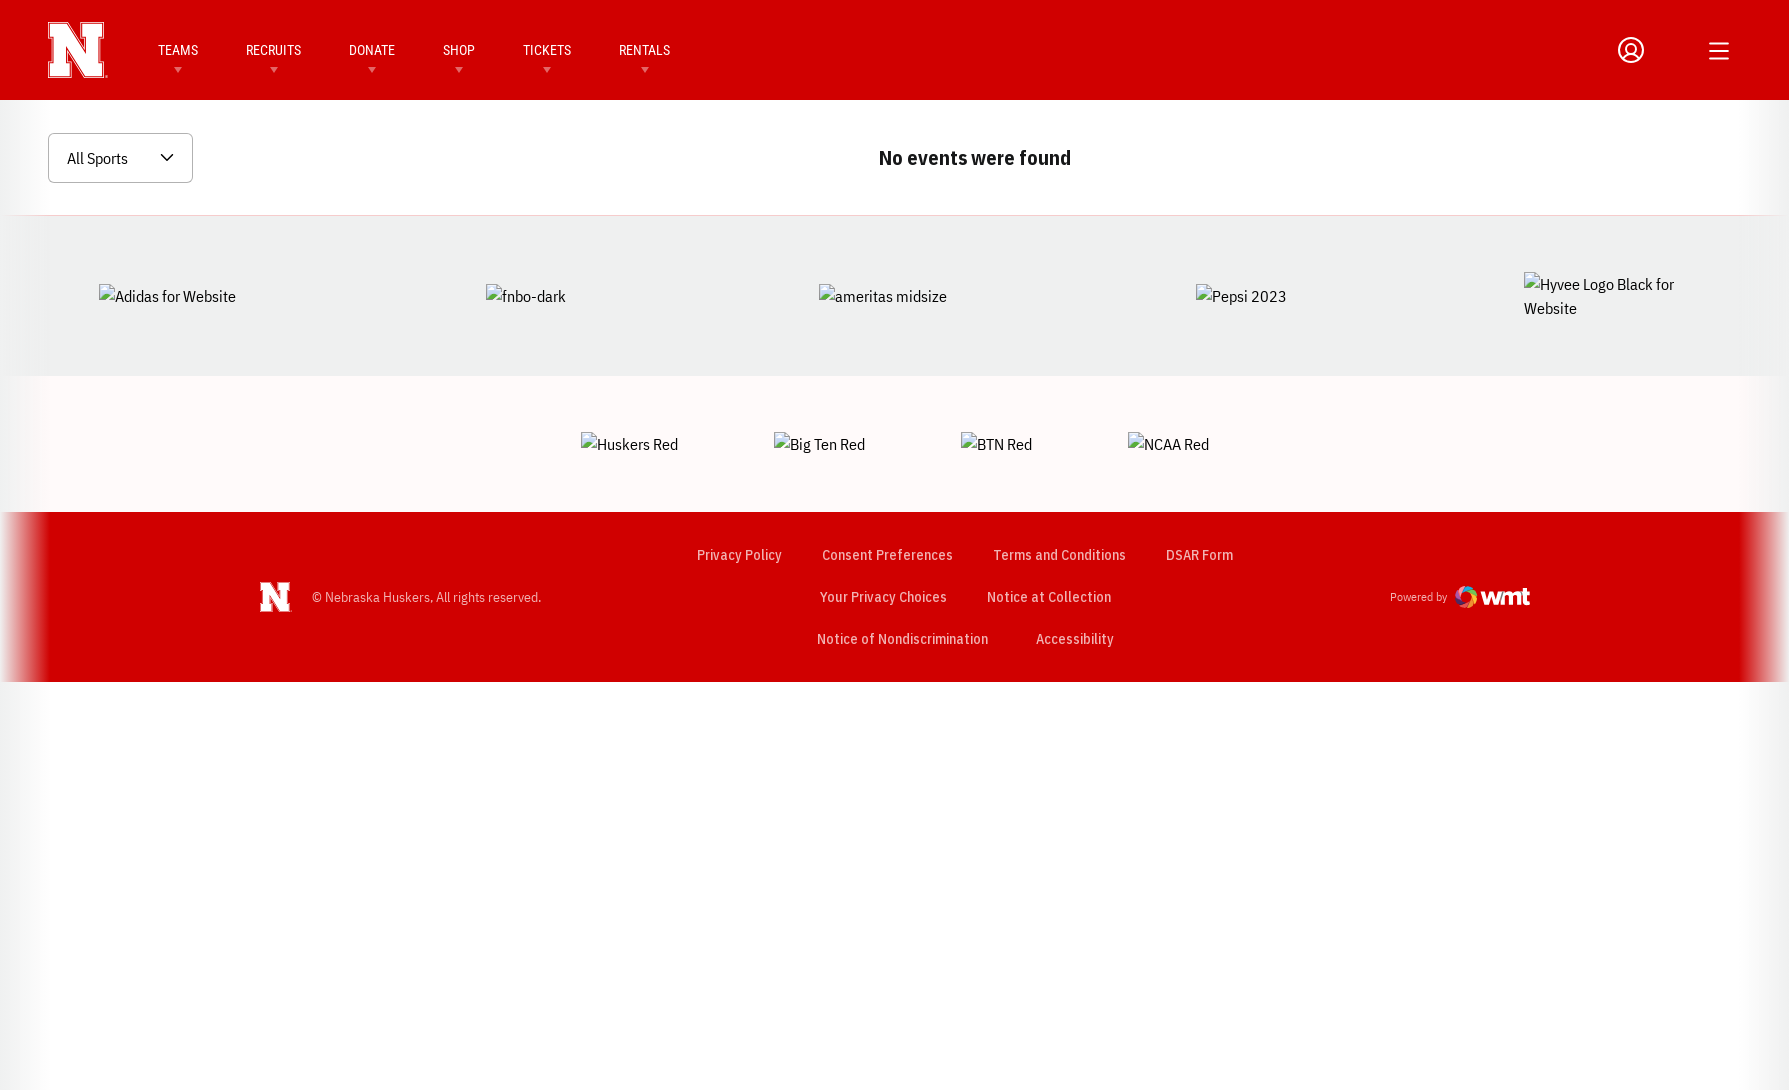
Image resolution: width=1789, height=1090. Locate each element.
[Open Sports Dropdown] (120, 158)
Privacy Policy (738, 485)
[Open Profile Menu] (1631, 50)
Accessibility (1074, 568)
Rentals (644, 50)
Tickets (547, 50)
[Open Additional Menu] (1719, 51)
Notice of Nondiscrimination (901, 569)
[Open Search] (1673, 50)
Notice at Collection (1048, 527)
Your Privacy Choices (882, 527)
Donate (372, 50)
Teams (178, 50)
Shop (459, 50)
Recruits (273, 50)
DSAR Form (1198, 485)
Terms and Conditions (1058, 485)
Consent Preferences (886, 485)
